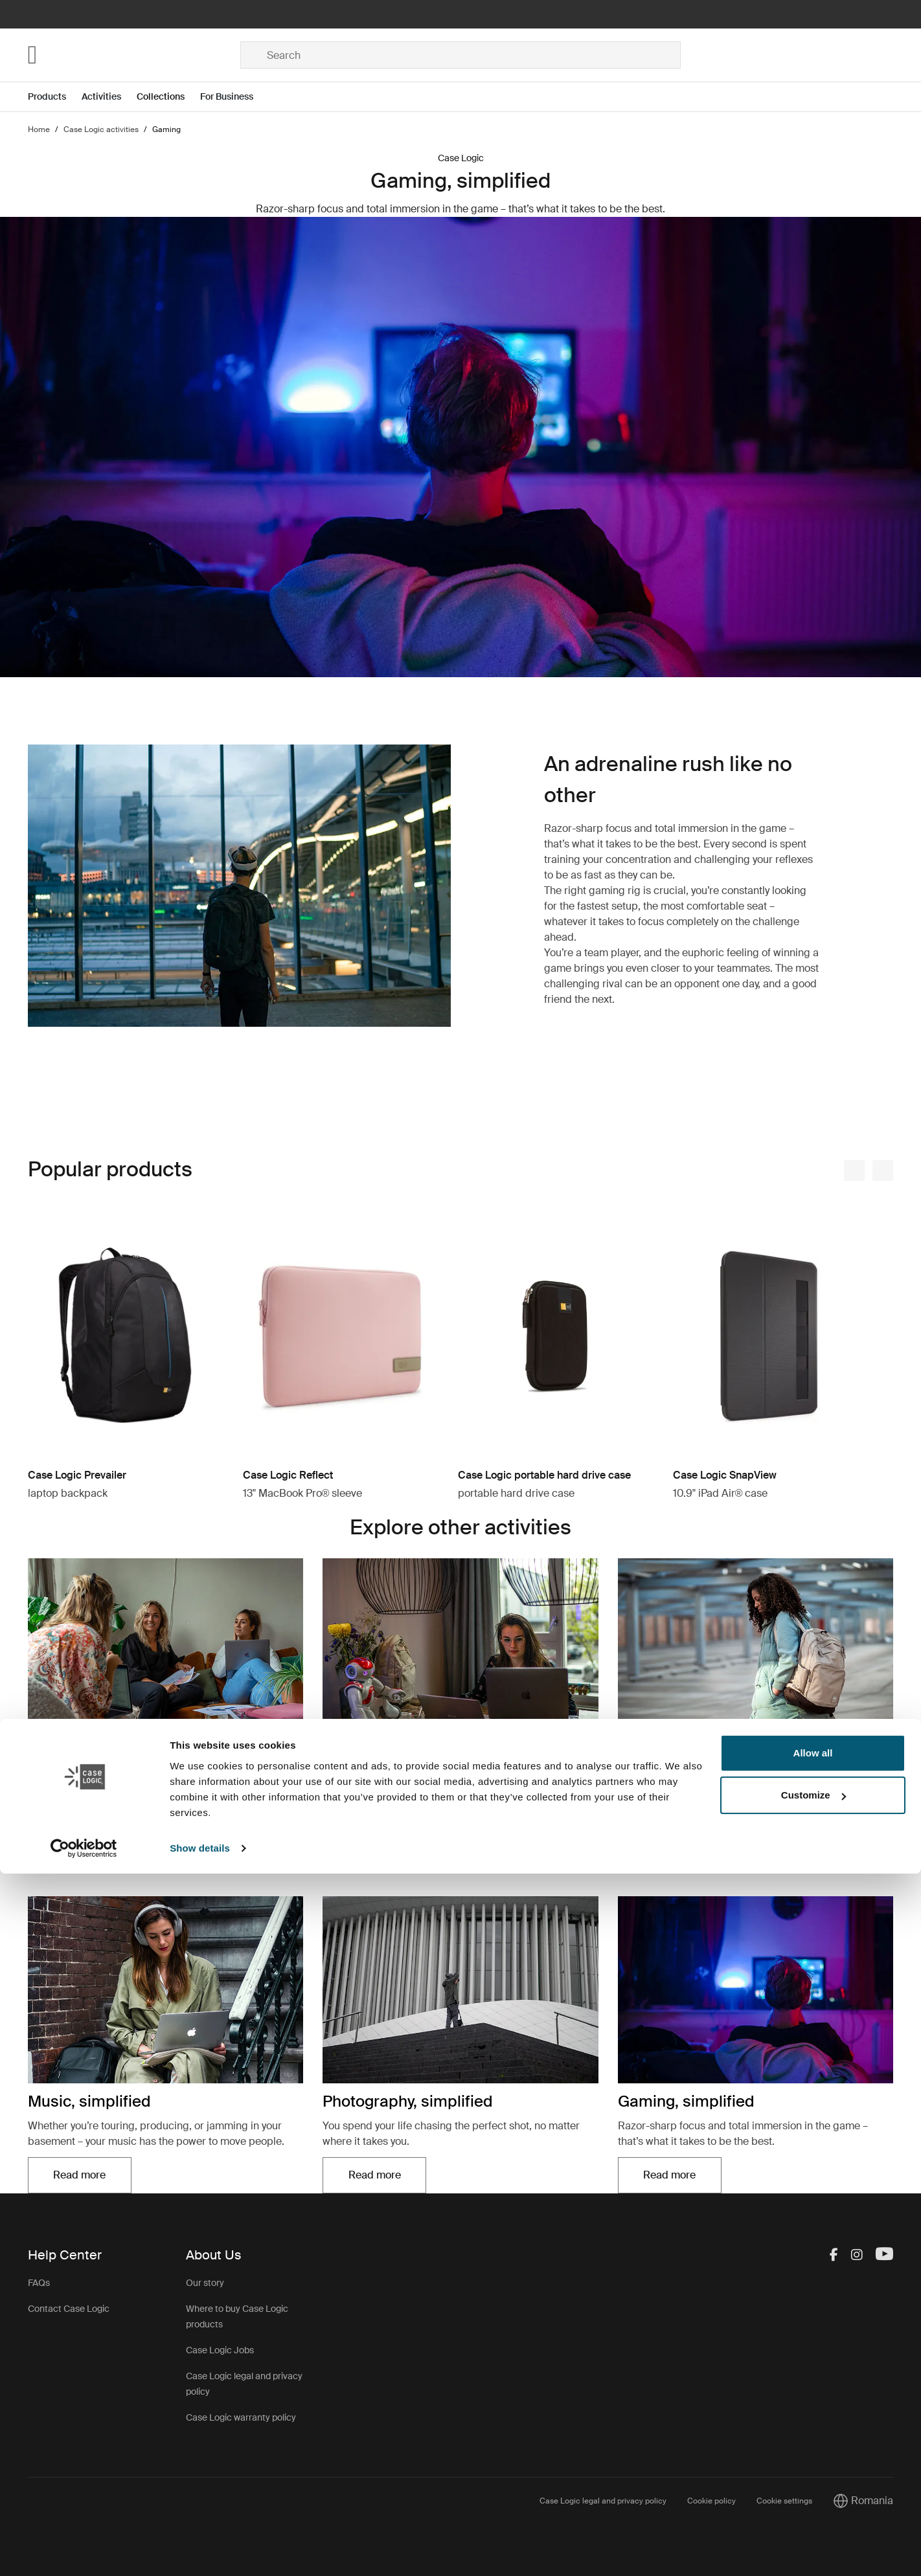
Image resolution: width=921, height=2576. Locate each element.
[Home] (134, 55)
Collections (161, 96)
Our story (205, 2283)
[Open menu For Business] (234, 96)
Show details (200, 2550)
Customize (813, 2497)
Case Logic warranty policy (241, 2417)
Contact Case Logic (68, 2308)
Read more (79, 1852)
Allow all (813, 2455)
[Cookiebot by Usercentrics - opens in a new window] (84, 2550)
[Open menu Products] (55, 96)
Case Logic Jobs (220, 2350)
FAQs (39, 2283)
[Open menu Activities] (109, 96)
